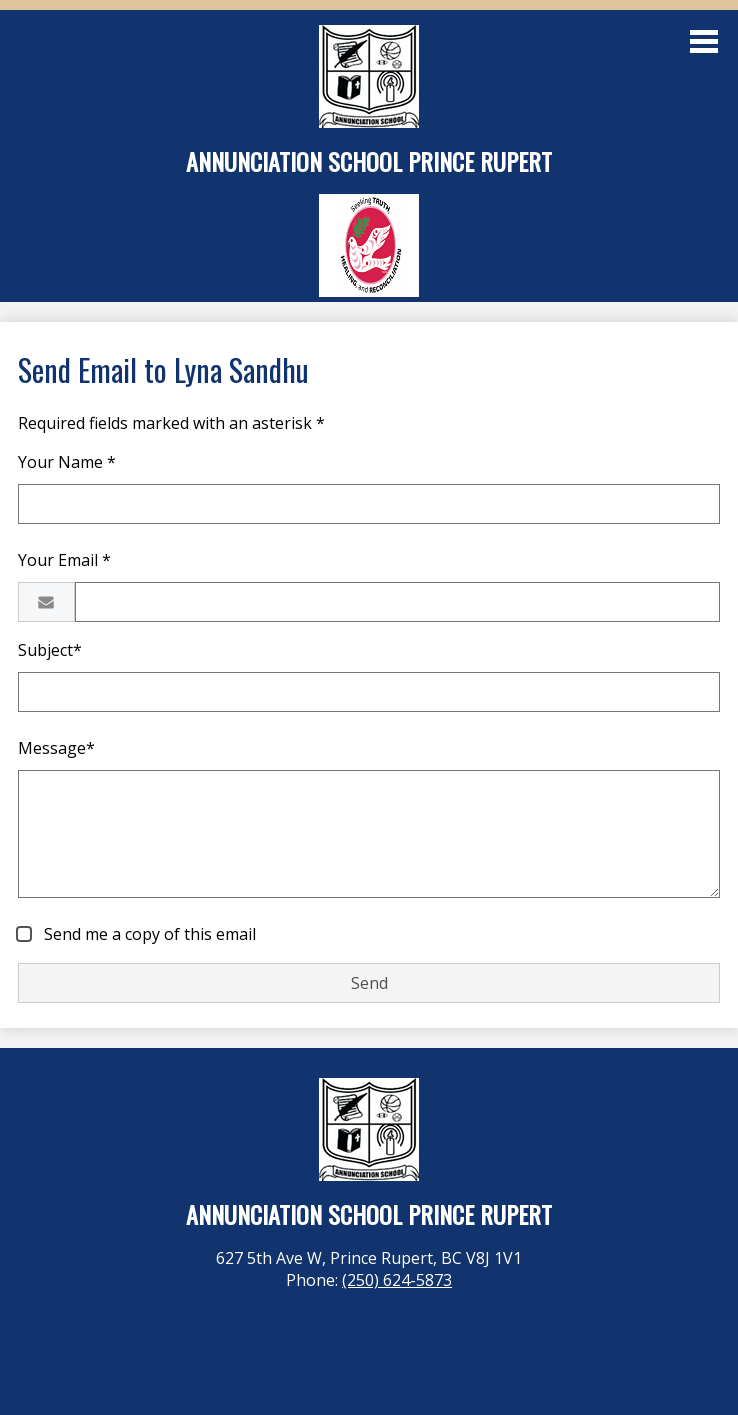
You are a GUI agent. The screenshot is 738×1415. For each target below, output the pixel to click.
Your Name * (67, 462)
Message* (56, 748)
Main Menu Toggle (704, 41)
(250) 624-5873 (397, 1280)
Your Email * (64, 560)
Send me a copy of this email (148, 934)
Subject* (50, 650)
